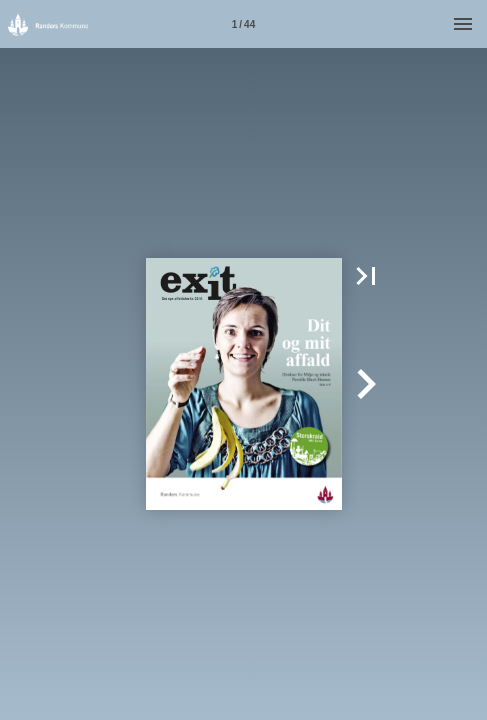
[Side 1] (244, 24)
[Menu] (463, 24)
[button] (366, 276)
